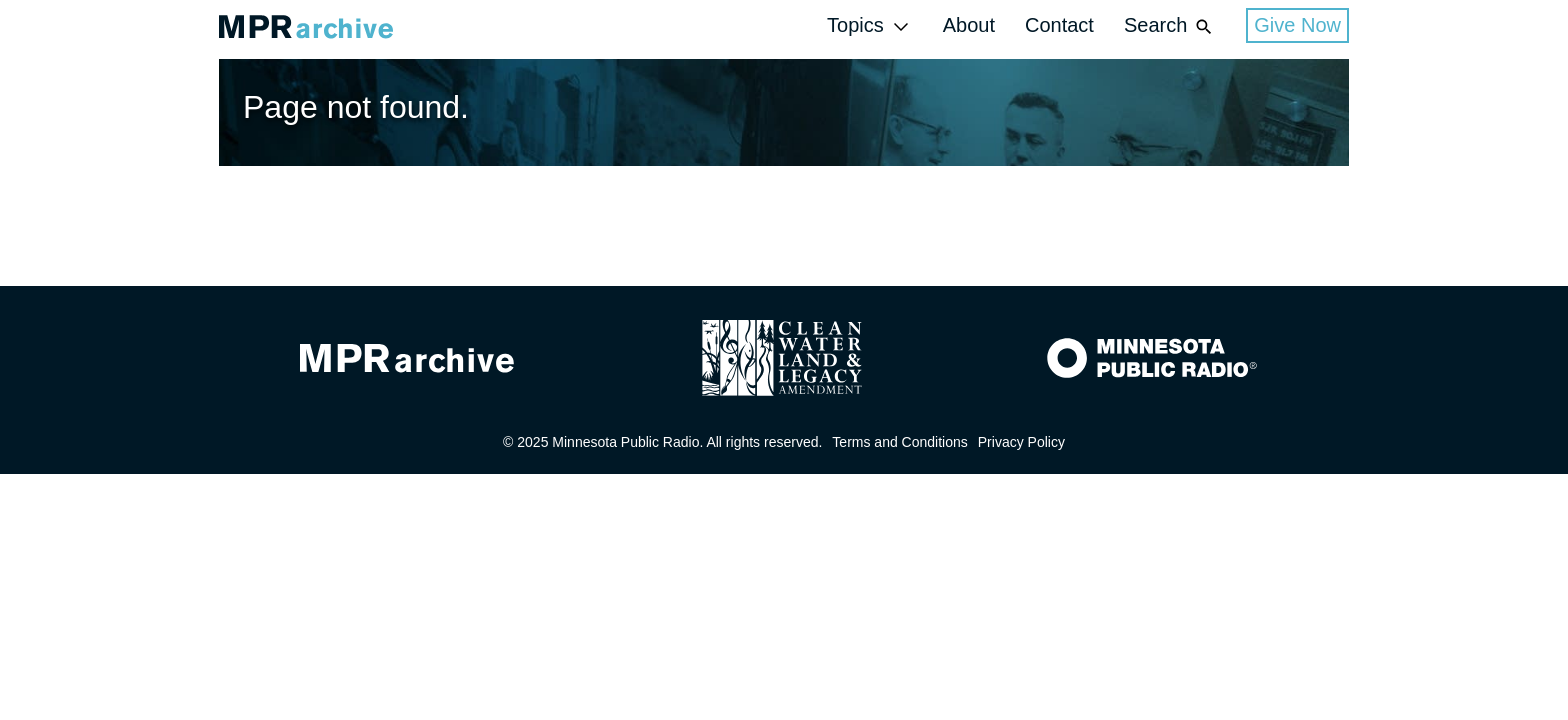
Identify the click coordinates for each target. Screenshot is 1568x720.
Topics (870, 26)
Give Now (1297, 25)
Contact (1059, 25)
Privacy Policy (1021, 442)
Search (1170, 26)
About (969, 25)
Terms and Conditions (899, 442)
